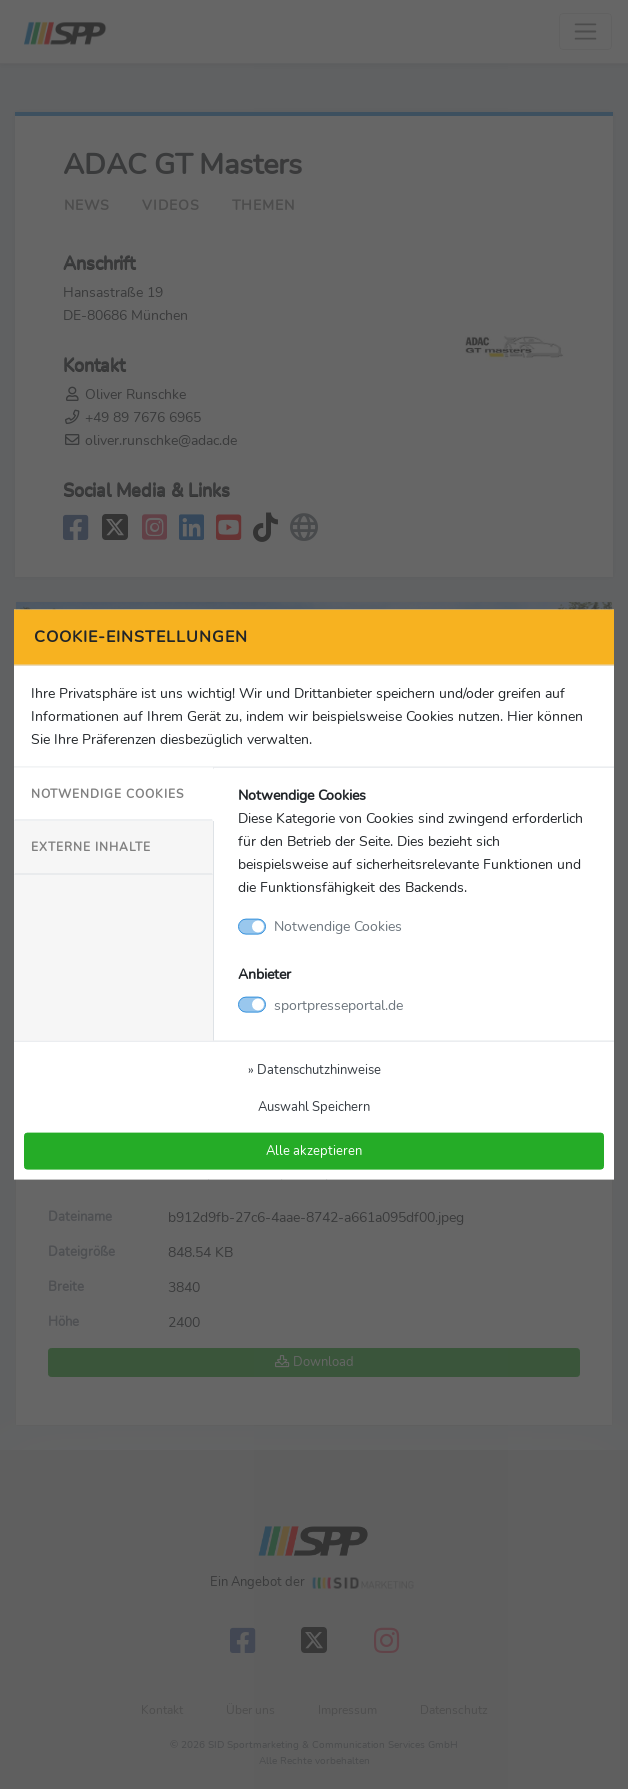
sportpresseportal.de (338, 1004)
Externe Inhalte (91, 847)
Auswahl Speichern (314, 1105)
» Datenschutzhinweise (314, 1068)
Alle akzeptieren (314, 1150)
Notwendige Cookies (107, 794)
